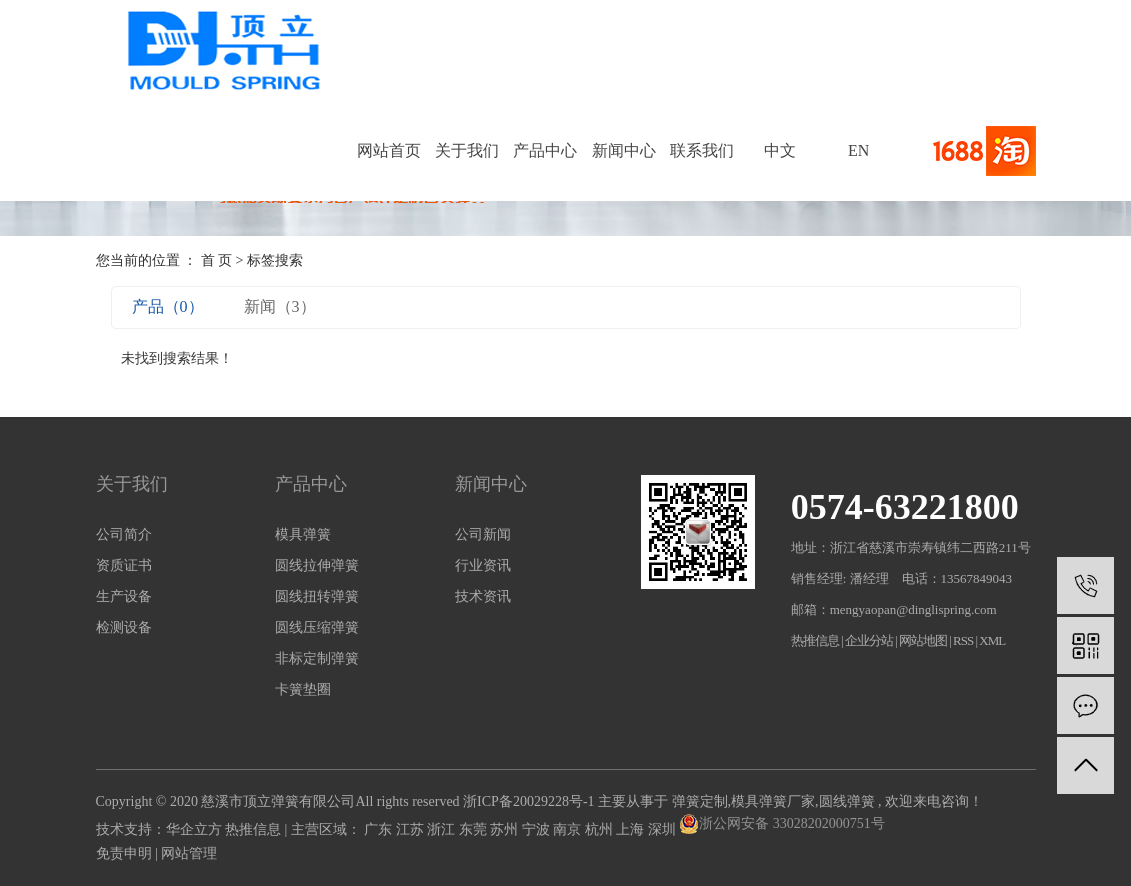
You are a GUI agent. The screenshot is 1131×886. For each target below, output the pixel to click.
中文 (780, 150)
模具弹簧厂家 (773, 801)
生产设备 (124, 596)
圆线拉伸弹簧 (317, 565)
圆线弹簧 (847, 801)
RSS (963, 640)
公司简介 (124, 534)
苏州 (506, 829)
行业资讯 (483, 565)
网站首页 (389, 150)
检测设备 (124, 627)
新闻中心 (624, 150)
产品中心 (545, 150)
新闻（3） (280, 306)
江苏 (412, 829)
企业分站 (869, 640)
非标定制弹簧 (317, 658)
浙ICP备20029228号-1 (528, 801)
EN (858, 150)
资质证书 (124, 565)
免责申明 (124, 853)
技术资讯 (483, 596)
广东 (380, 829)
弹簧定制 (700, 801)
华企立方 (194, 829)
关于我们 (467, 150)
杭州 (601, 829)
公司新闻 (483, 534)
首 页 (217, 260)
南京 (569, 829)
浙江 (443, 829)
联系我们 (702, 150)
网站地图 (924, 640)
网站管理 (189, 853)
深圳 (664, 829)
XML (992, 640)
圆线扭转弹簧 (317, 596)
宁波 (538, 829)
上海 (632, 829)
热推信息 (815, 640)
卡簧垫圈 (303, 689)
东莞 (475, 829)
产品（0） (168, 306)
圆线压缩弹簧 (317, 627)
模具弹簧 (303, 534)
